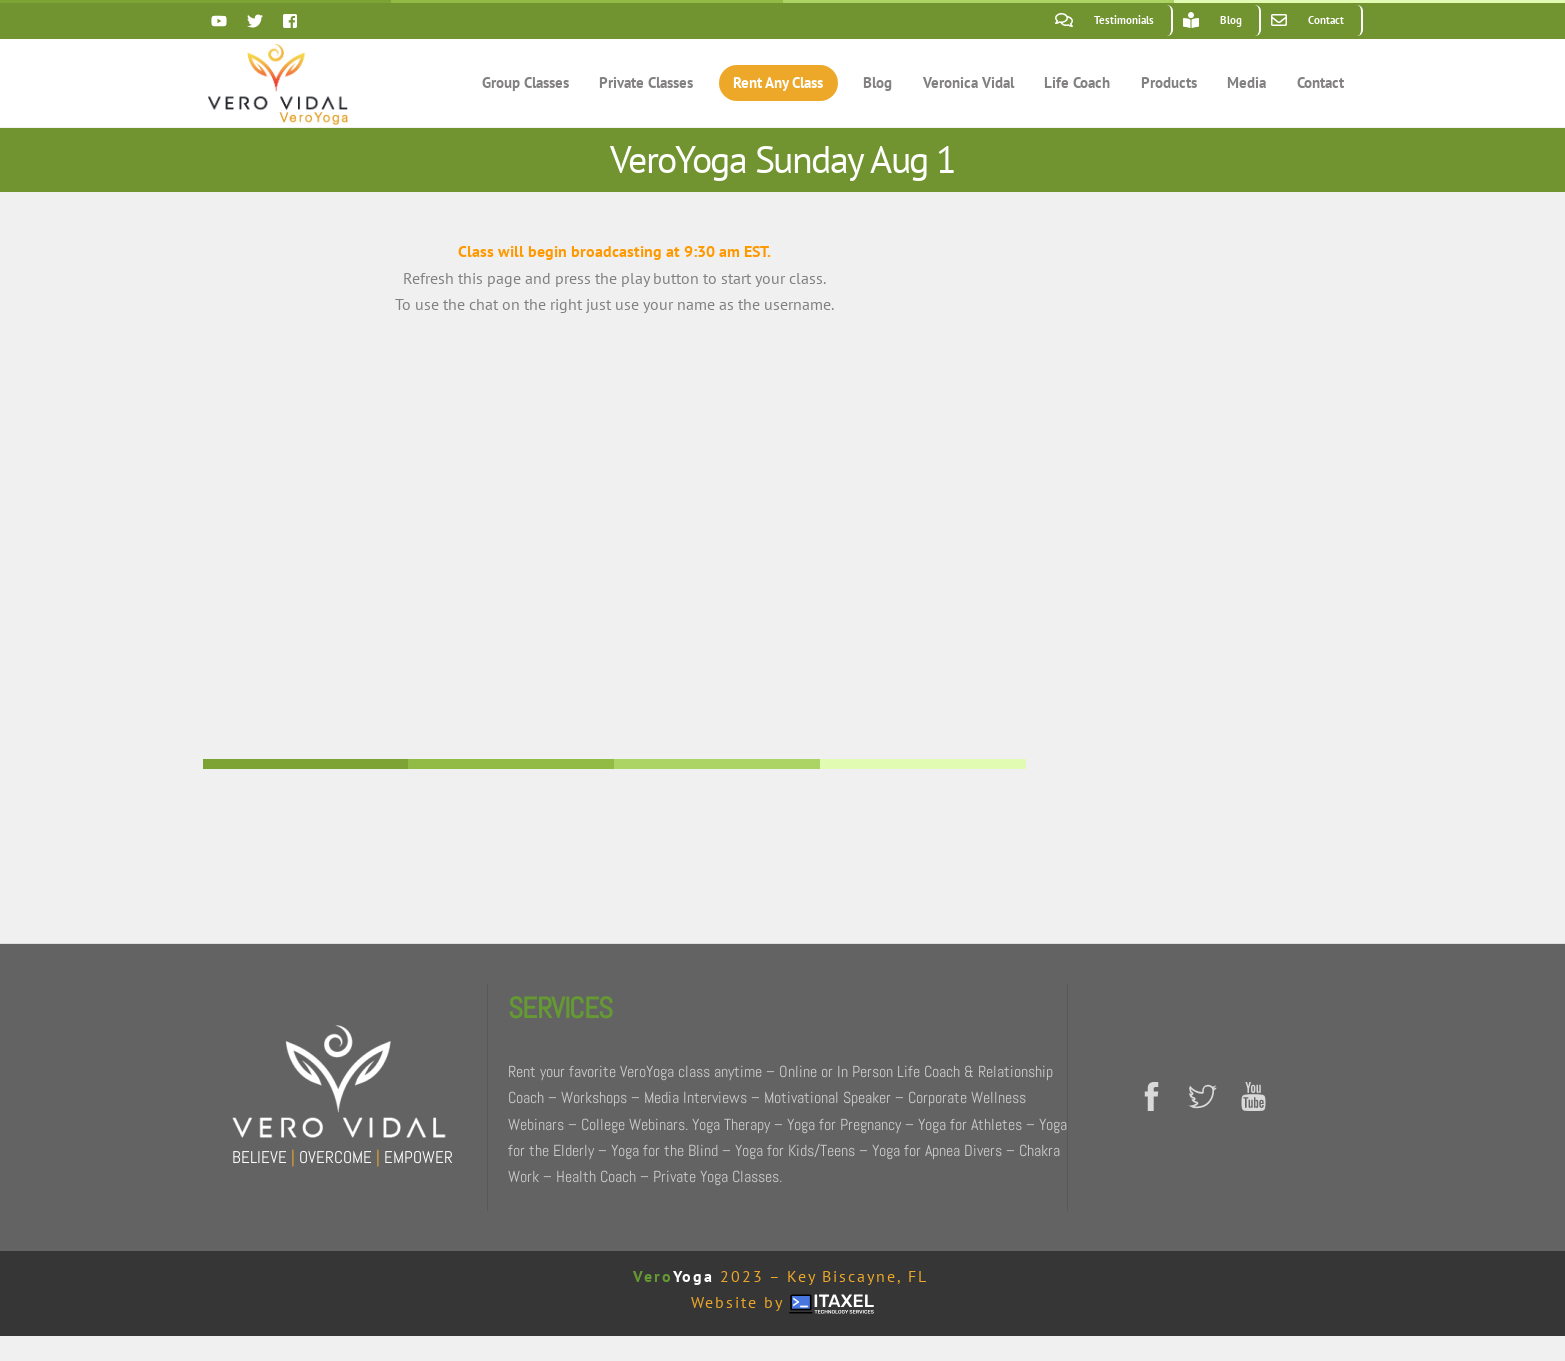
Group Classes (525, 82)
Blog (877, 82)
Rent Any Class (778, 82)
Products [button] (1169, 82)
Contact (1320, 82)
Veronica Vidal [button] (968, 82)
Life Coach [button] (1077, 82)
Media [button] (1246, 82)
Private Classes (646, 82)
